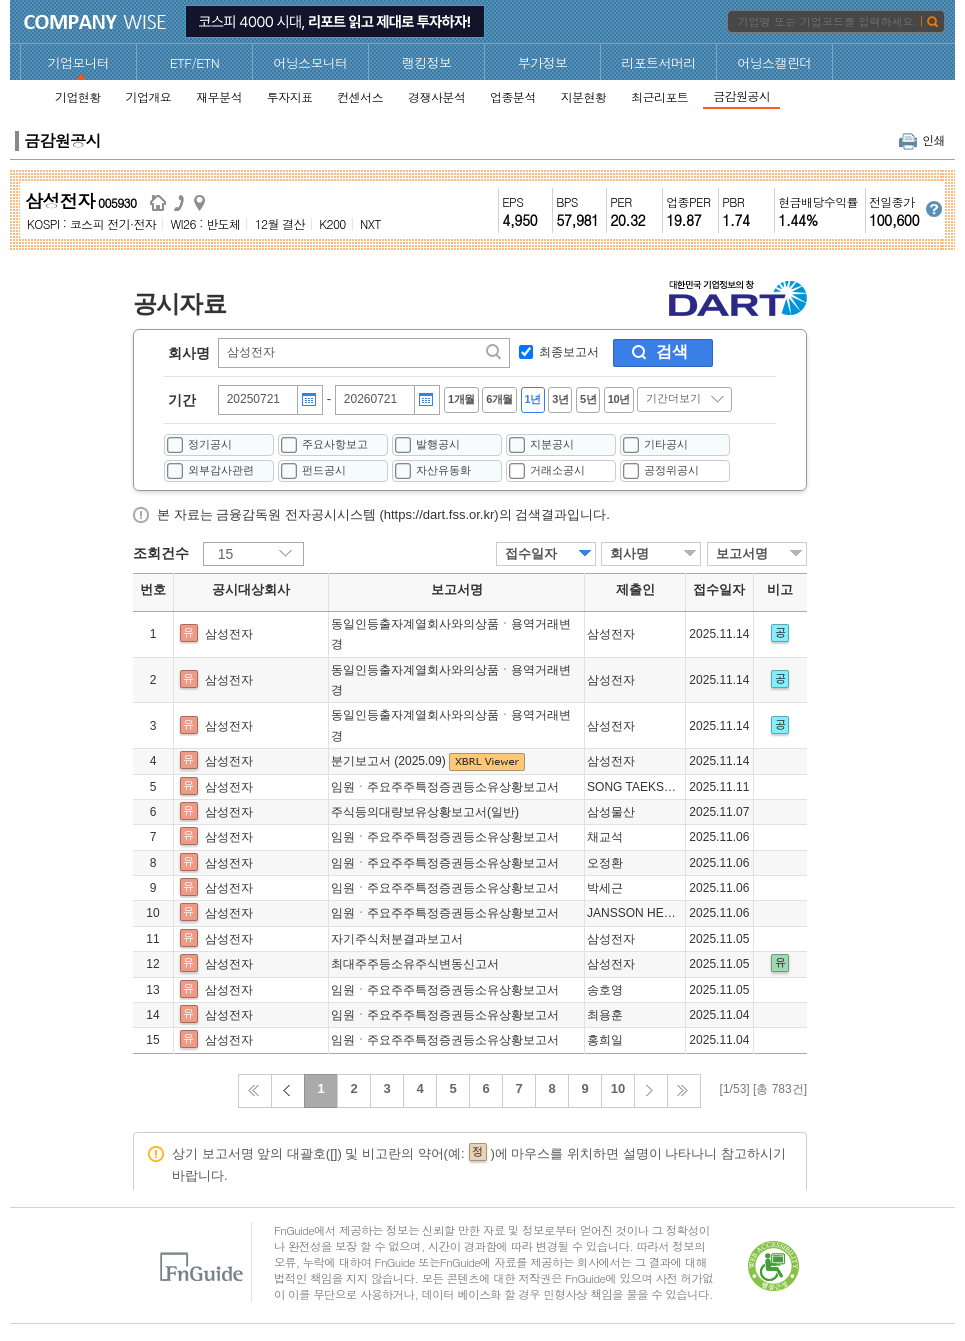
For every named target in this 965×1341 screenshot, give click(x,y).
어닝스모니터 (310, 62)
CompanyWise (95, 22)
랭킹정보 (427, 62)
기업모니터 (79, 62)
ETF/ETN (195, 62)
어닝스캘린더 (774, 62)
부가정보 (543, 62)
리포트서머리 (658, 62)
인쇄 (922, 139)
